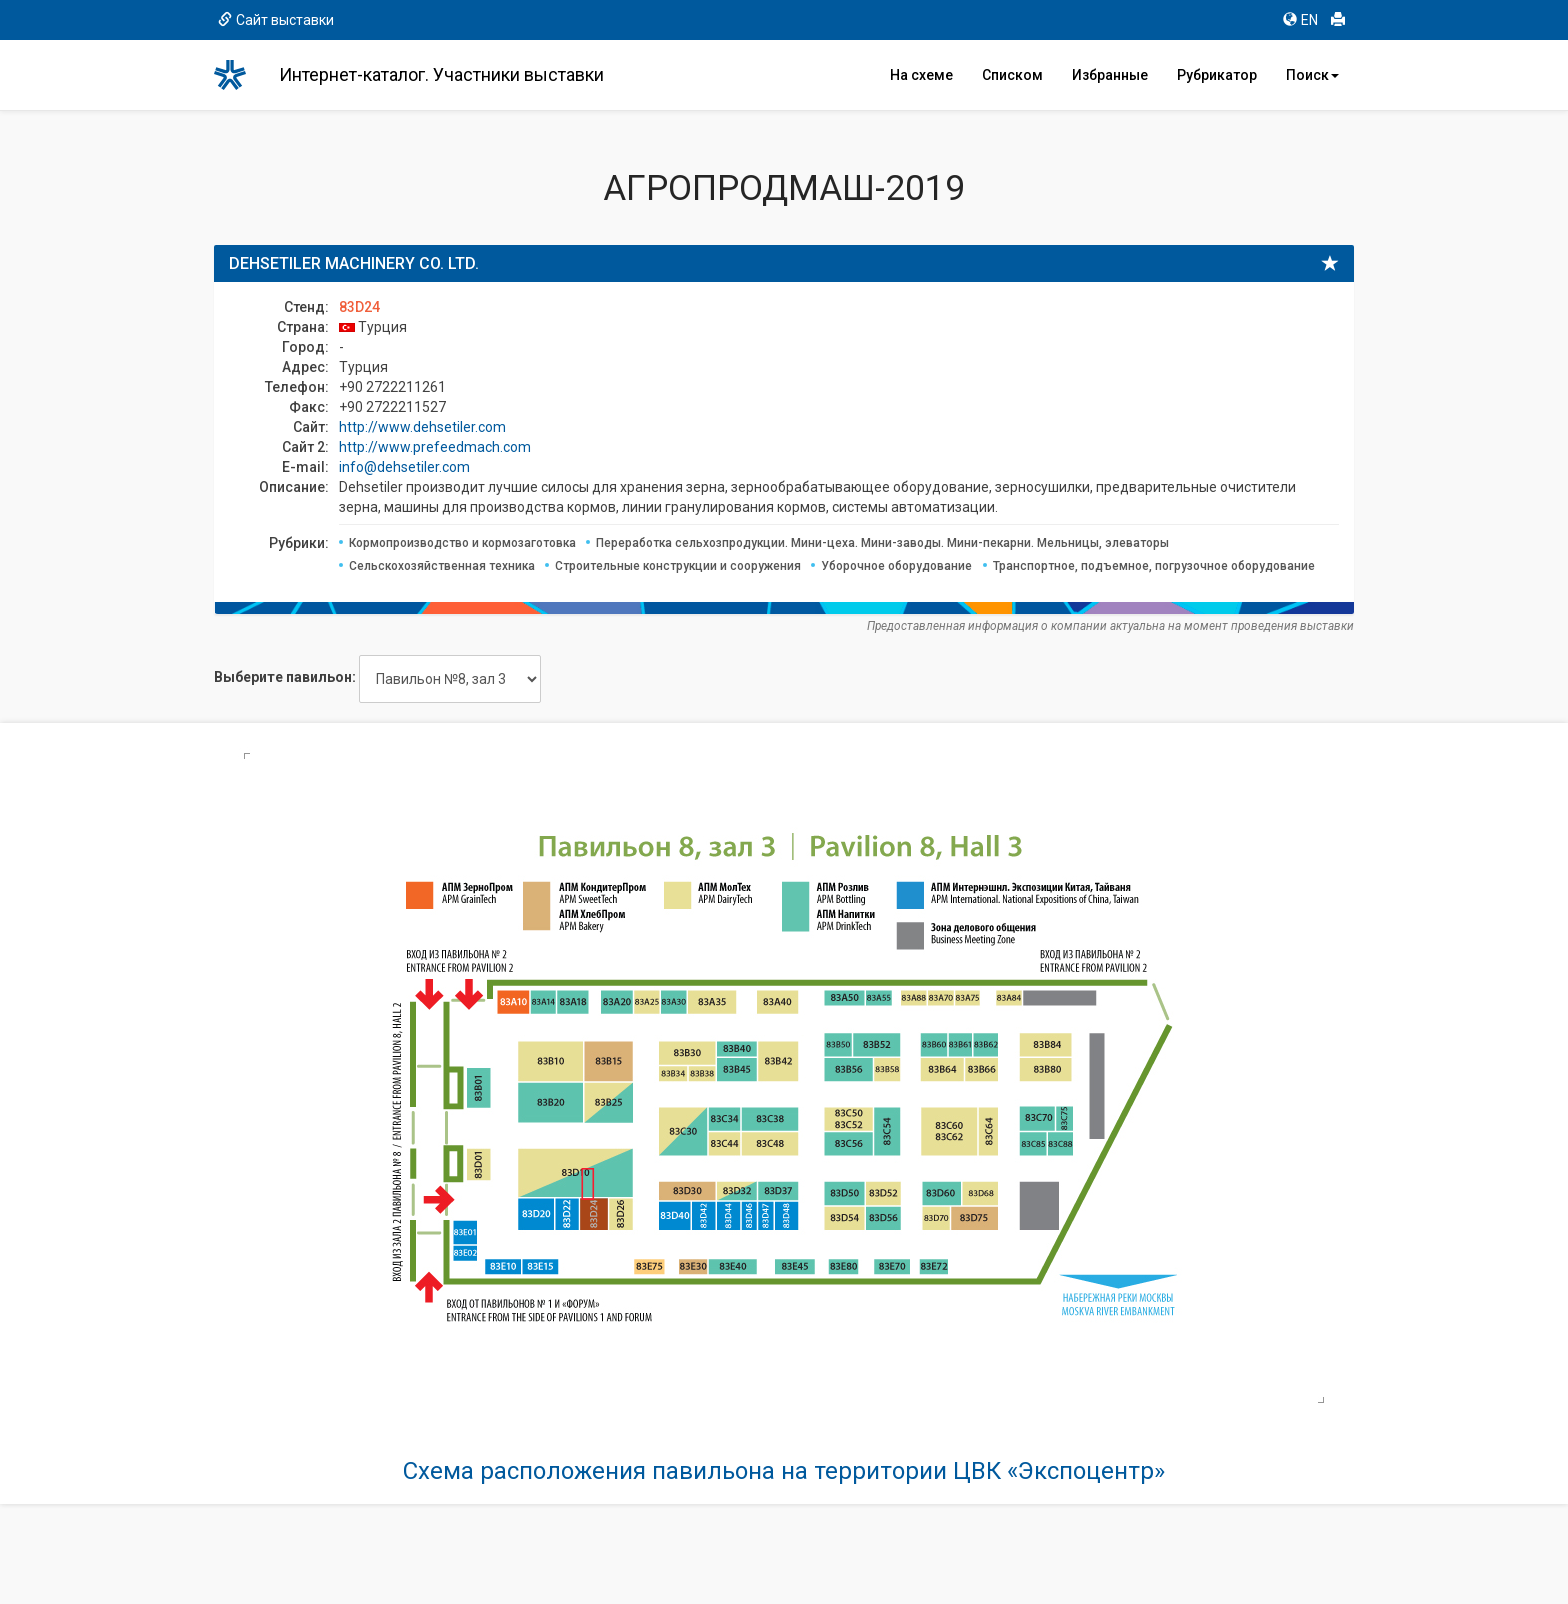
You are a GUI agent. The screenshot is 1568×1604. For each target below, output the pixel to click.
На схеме (921, 75)
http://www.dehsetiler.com (422, 427)
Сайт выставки (276, 20)
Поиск (1312, 75)
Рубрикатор (1217, 75)
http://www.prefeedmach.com (435, 447)
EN (1300, 20)
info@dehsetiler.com (404, 467)
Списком (1012, 75)
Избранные (1110, 75)
